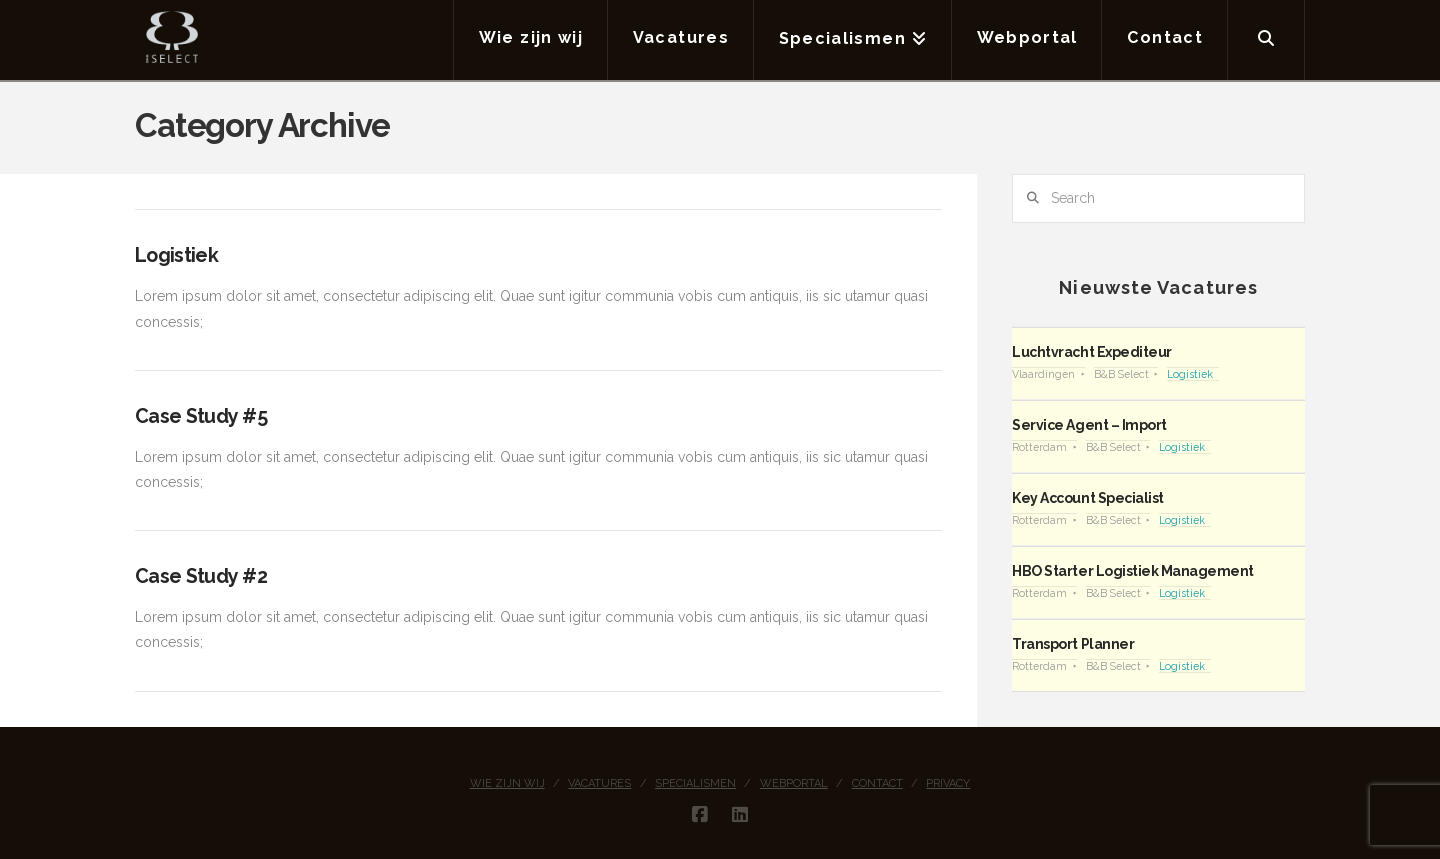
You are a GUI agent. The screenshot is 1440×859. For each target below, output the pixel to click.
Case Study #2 (201, 576)
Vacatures (599, 783)
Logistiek (176, 255)
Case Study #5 (201, 416)
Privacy (948, 783)
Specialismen (695, 783)
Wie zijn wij (507, 783)
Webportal (794, 783)
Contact (877, 783)
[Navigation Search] (1266, 40)
